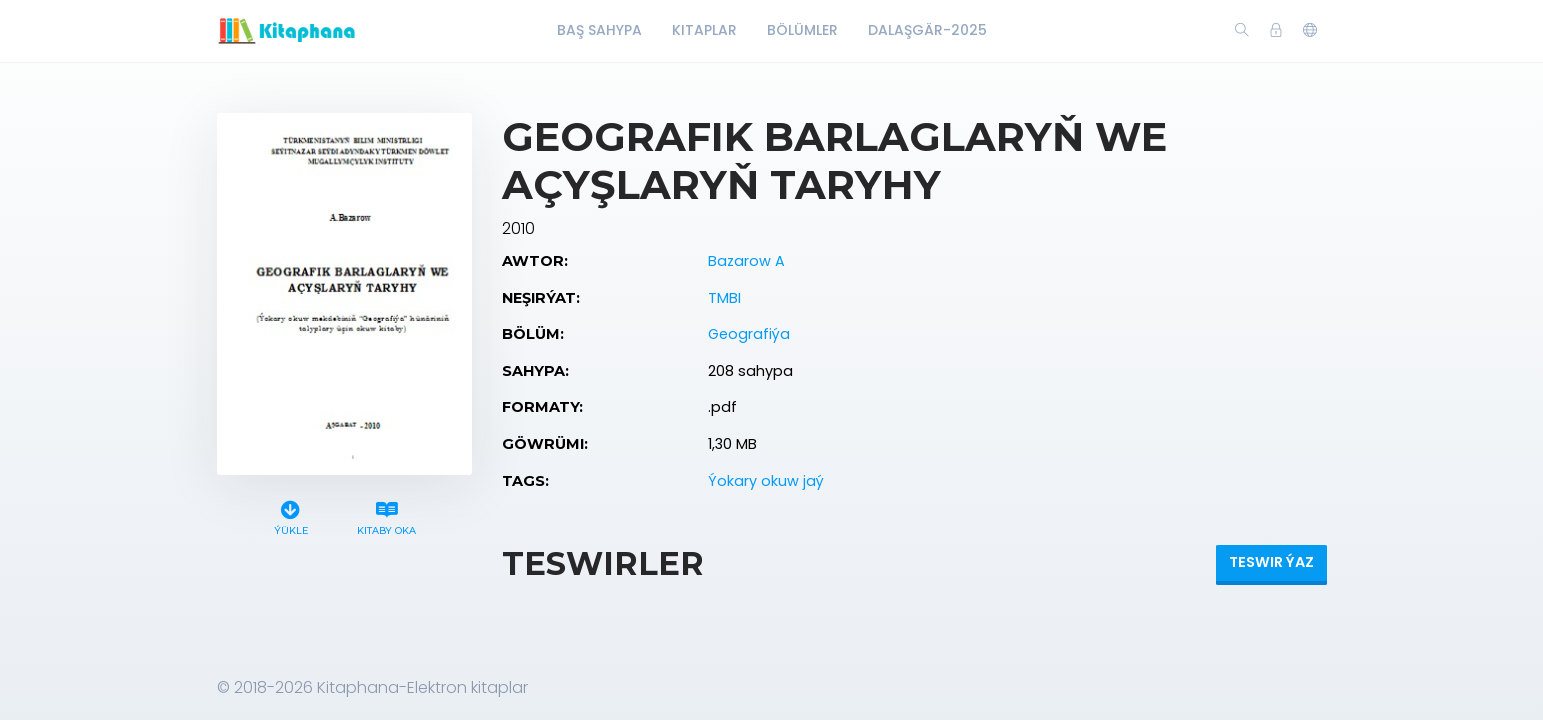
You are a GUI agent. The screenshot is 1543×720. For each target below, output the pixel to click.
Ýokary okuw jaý (766, 481)
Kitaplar (704, 30)
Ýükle (290, 515)
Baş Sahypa (599, 30)
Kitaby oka (386, 515)
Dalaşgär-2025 (927, 30)
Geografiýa (749, 334)
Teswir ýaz (1271, 562)
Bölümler (802, 30)
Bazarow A (746, 261)
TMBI (724, 298)
